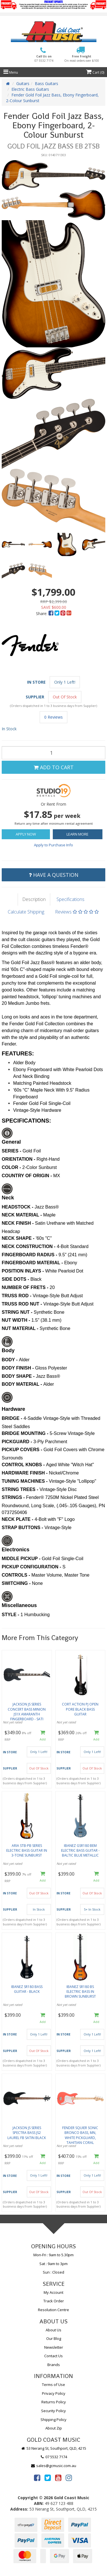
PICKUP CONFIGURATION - (32, 1566)
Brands (53, 2364)
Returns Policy (53, 2401)
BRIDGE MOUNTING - (26, 1433)
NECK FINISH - (18, 1223)
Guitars (22, 83)
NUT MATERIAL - (21, 1328)
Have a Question (53, 874)
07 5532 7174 (53, 2456)
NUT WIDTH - (16, 1320)
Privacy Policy (53, 2393)
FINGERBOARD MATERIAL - (33, 1262)
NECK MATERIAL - (22, 1214)
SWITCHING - (17, 1583)
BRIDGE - (12, 1418)
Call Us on (44, 58)
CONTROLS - (16, 1575)
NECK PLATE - (18, 1519)
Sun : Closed (53, 2272)
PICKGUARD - (17, 1441)
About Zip (53, 2428)
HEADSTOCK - (18, 1207)
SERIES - (12, 1150)
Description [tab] (34, 899)
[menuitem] (51, 613)
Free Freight (81, 58)
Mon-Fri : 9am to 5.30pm (53, 2254)
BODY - (10, 1359)
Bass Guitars (46, 83)
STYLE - (11, 1614)
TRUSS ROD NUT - (22, 1304)
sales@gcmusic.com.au (53, 2465)
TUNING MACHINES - (25, 1481)
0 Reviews (53, 717)
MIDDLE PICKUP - (22, 1558)
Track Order (53, 2300)
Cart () (95, 72)
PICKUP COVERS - (22, 1449)
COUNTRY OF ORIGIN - (27, 1175)
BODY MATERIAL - (22, 1384)
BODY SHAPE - (19, 1376)
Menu (10, 72)
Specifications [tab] (70, 899)
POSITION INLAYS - (23, 1271)
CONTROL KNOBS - (24, 1464)
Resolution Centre (53, 2309)
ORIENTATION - (19, 1159)
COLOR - (12, 1167)
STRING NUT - (18, 1312)
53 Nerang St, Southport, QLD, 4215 (53, 2448)
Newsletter (53, 2347)
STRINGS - (14, 1497)
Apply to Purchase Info (53, 844)
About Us (53, 2329)
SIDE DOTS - (16, 1279)
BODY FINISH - (18, 1368)
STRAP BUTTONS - (23, 1527)
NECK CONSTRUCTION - (29, 1246)
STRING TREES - (20, 1489)
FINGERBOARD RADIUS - (30, 1254)
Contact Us (53, 2355)
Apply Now (26, 834)
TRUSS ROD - (17, 1295)
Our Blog (53, 2338)
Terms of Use (53, 2384)
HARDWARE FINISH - (25, 1472)
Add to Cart (54, 767)
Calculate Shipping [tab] (26, 912)
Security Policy (53, 2410)
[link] (37, 2477)
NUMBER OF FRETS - (26, 1287)
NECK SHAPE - (19, 1238)
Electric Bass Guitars (30, 89)
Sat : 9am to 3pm (53, 2263)
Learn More (77, 834)
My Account (53, 2292)
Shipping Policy (53, 2419)
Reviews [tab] (77, 912)
